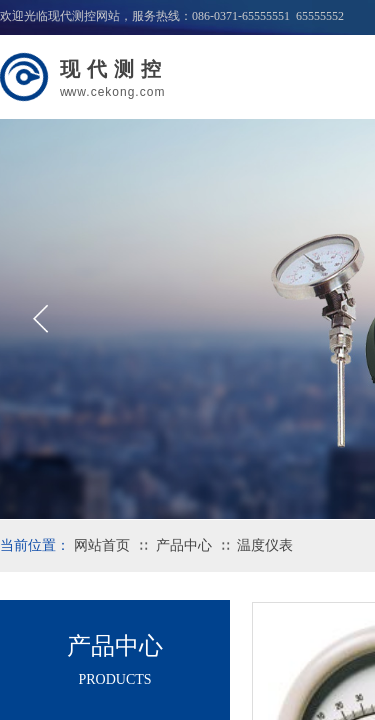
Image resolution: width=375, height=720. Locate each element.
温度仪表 (265, 545)
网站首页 (102, 545)
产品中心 (184, 545)
